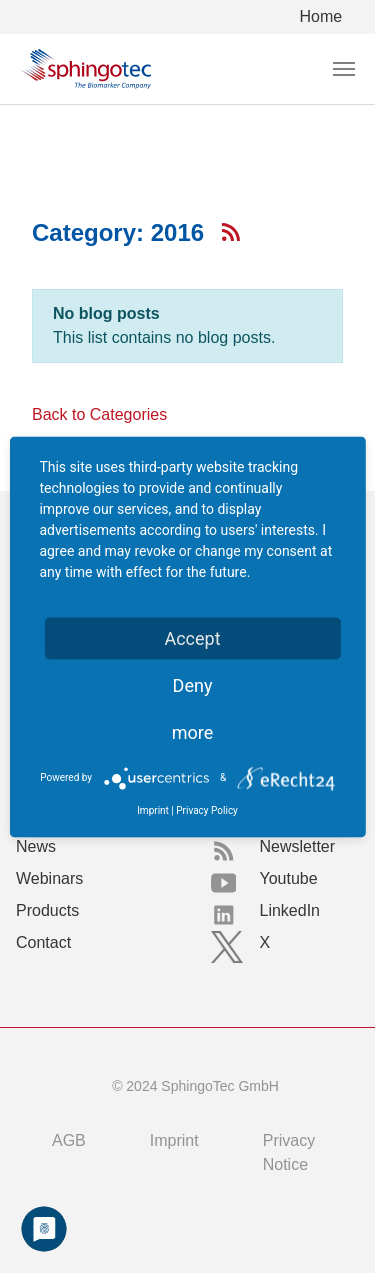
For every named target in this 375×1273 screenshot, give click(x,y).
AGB (69, 1140)
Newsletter (298, 846)
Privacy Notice (289, 1152)
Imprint (174, 1140)
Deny (193, 684)
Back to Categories (99, 414)
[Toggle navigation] (344, 69)
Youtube (289, 878)
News (36, 846)
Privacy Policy (207, 809)
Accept (192, 637)
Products (47, 910)
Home (321, 16)
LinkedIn (290, 910)
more (193, 731)
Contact (43, 942)
